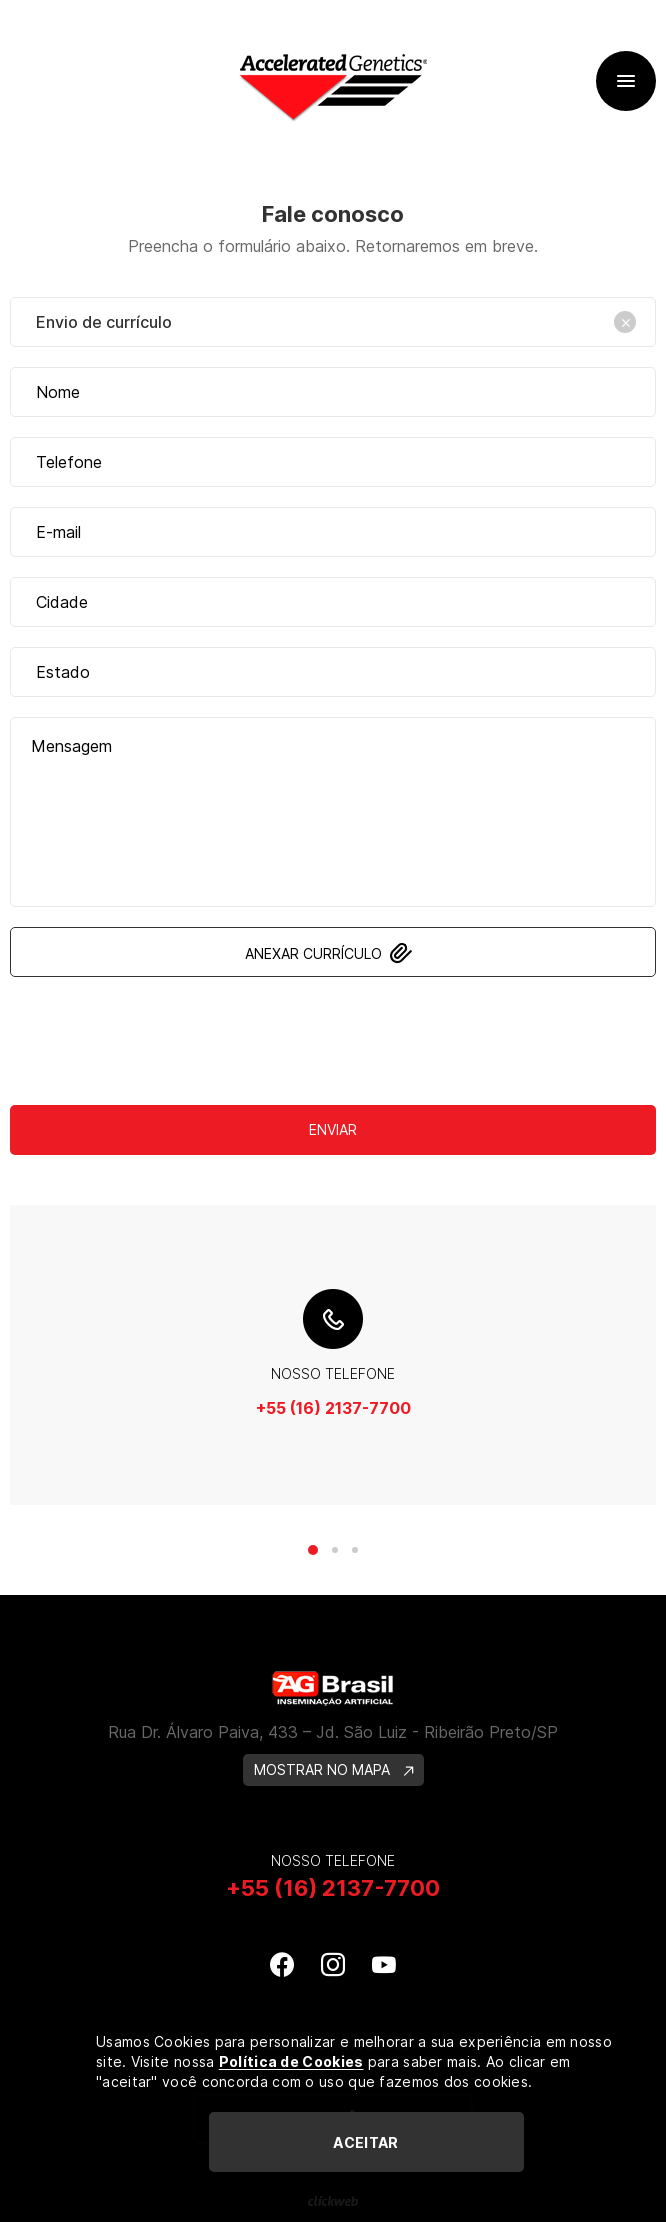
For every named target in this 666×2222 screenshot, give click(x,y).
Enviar (333, 1129)
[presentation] (333, 1036)
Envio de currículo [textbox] (336, 322)
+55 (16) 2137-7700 (333, 1408)
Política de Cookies (291, 2061)
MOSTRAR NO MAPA (333, 1769)
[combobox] (333, 322)
